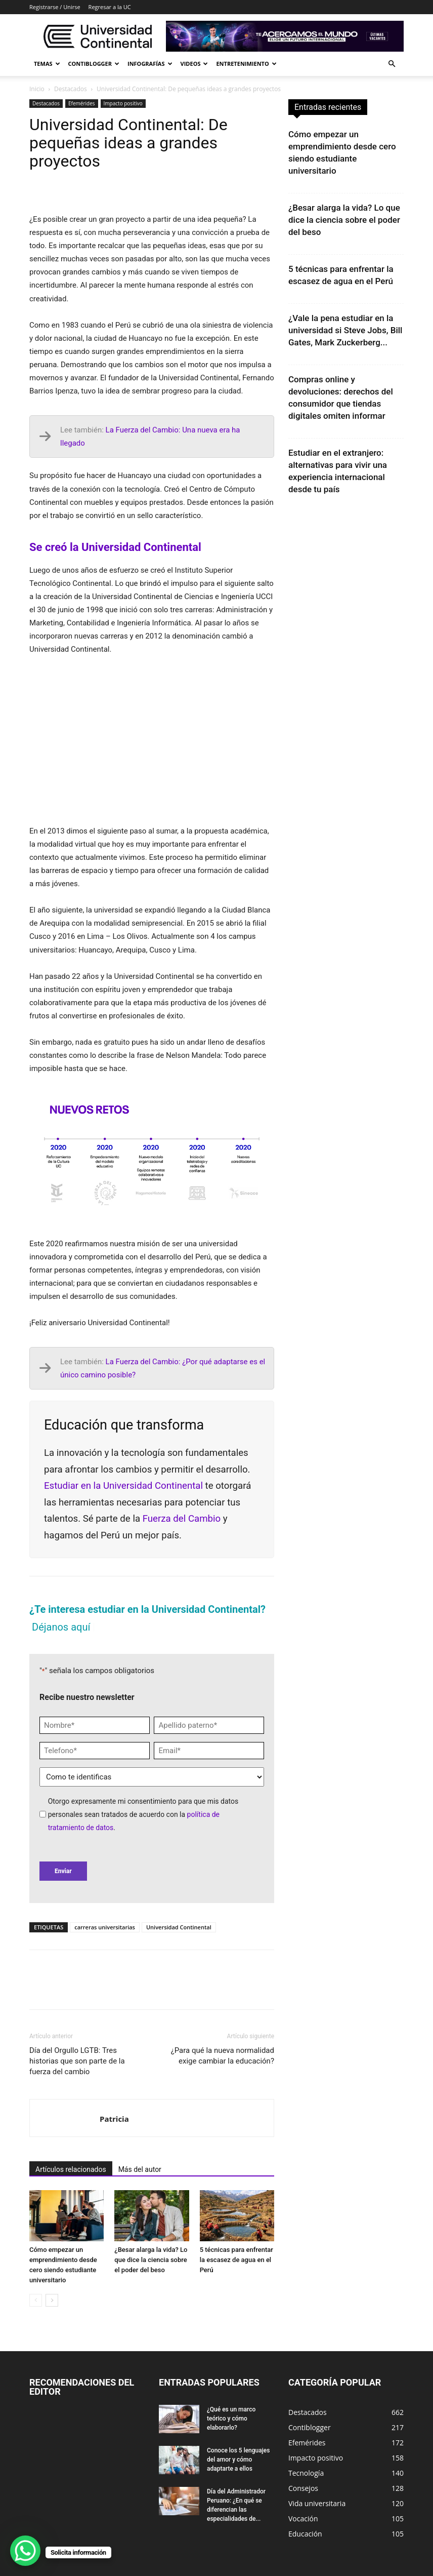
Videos (194, 63)
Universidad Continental (178, 1927)
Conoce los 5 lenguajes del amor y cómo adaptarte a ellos (238, 2459)
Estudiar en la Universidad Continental (124, 1485)
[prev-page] (35, 2300)
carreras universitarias (104, 1927)
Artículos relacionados (70, 2169)
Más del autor (139, 2169)
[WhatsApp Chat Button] (25, 2550)
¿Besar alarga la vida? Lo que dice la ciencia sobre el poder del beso (150, 2260)
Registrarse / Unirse (54, 7)
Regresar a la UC (110, 7)
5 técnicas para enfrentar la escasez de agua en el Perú (236, 2260)
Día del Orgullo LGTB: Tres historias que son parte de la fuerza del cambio (77, 2061)
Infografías (149, 63)
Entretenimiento (246, 63)
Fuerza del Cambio (182, 1518)
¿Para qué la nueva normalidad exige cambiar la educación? (222, 2056)
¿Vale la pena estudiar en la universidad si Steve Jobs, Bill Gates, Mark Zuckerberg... (345, 330)
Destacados (70, 89)
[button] (391, 64)
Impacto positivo (123, 103)
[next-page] (52, 2300)
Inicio (37, 89)
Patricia (114, 2119)
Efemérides (81, 103)
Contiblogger (93, 63)
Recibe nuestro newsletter (87, 1697)
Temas (47, 63)
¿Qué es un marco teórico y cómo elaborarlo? (231, 2418)
